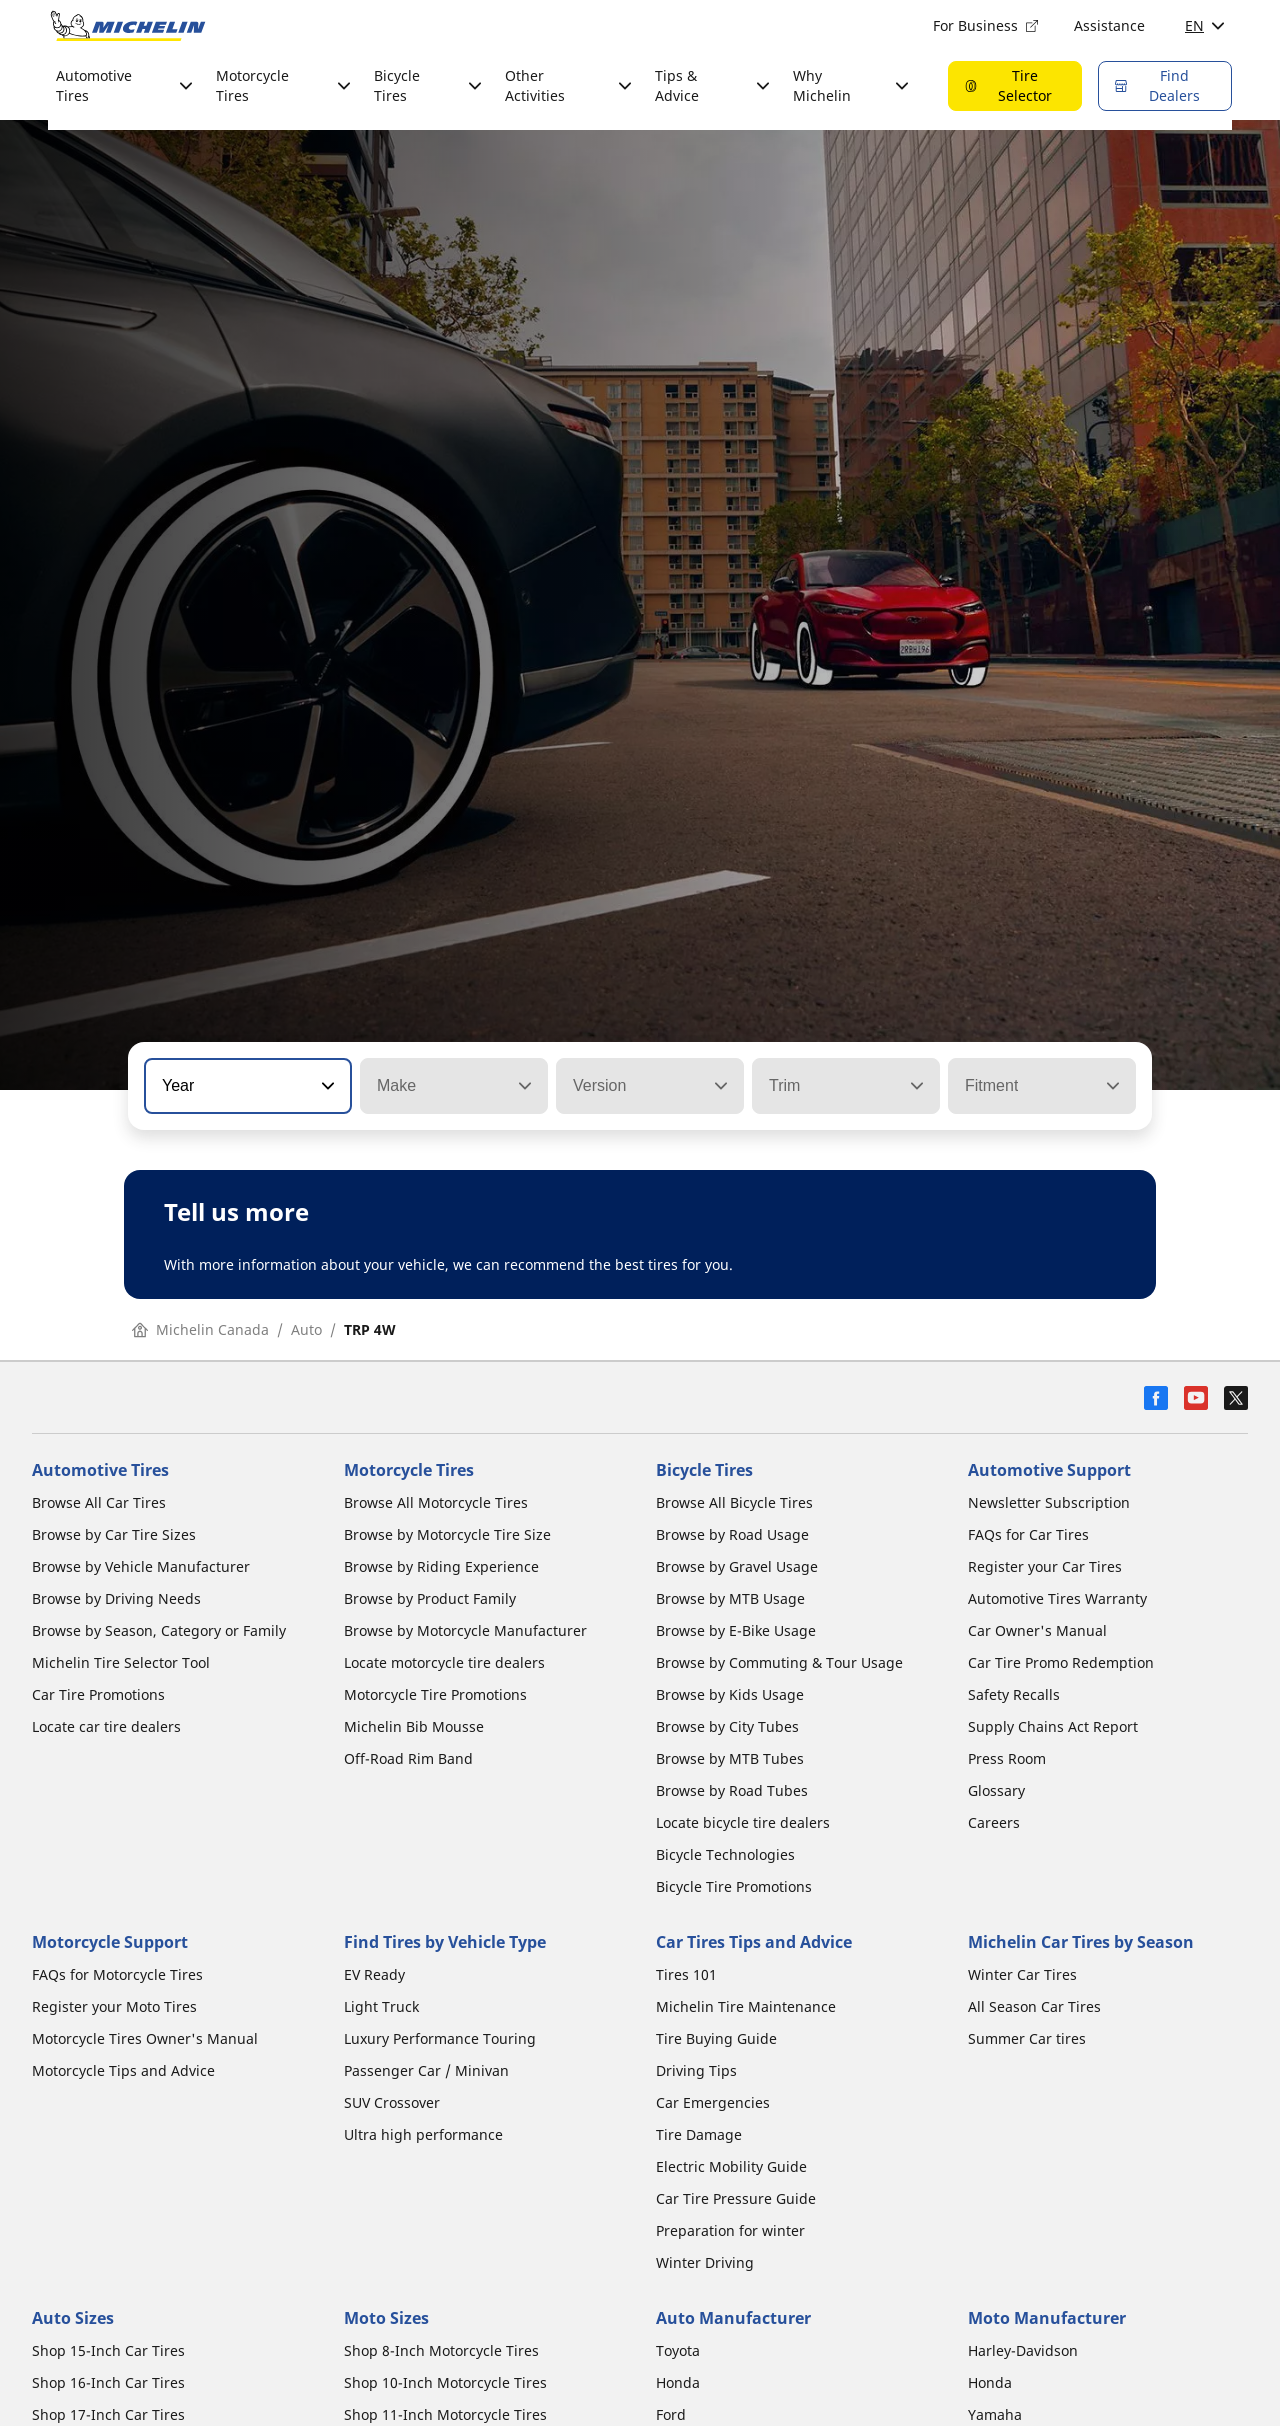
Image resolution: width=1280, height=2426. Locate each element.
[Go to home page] (128, 26)
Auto (306, 1329)
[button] (326, 1086)
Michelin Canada (200, 1329)
